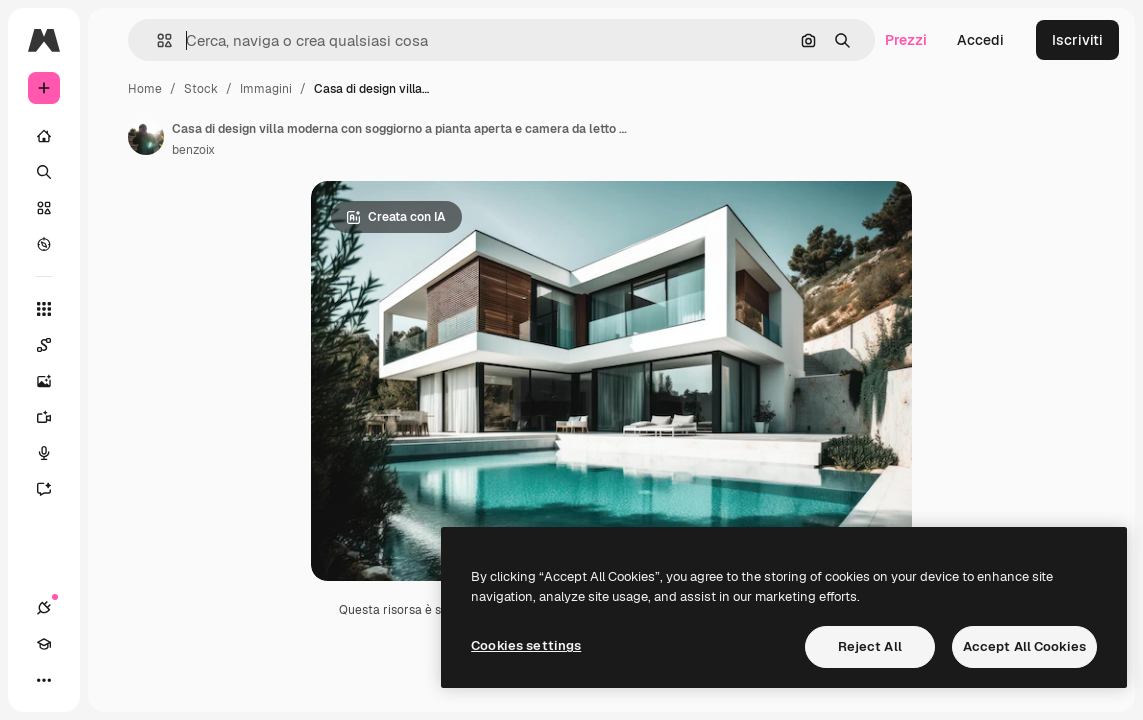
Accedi (980, 40)
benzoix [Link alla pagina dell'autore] (193, 150)
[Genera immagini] (54, 381)
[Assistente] (54, 489)
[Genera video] (54, 417)
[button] (156, 40)
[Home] (44, 136)
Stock (201, 89)
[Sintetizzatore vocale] (54, 453)
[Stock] (44, 208)
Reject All (870, 646)
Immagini (266, 89)
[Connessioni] (44, 608)
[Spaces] (54, 345)
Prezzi (906, 40)
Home (145, 89)
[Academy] (44, 644)
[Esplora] (44, 244)
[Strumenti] (44, 309)
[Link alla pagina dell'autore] (146, 137)
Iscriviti (1077, 40)
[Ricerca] (44, 172)
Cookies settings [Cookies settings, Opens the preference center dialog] (526, 645)
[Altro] (44, 680)
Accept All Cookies (1024, 646)
